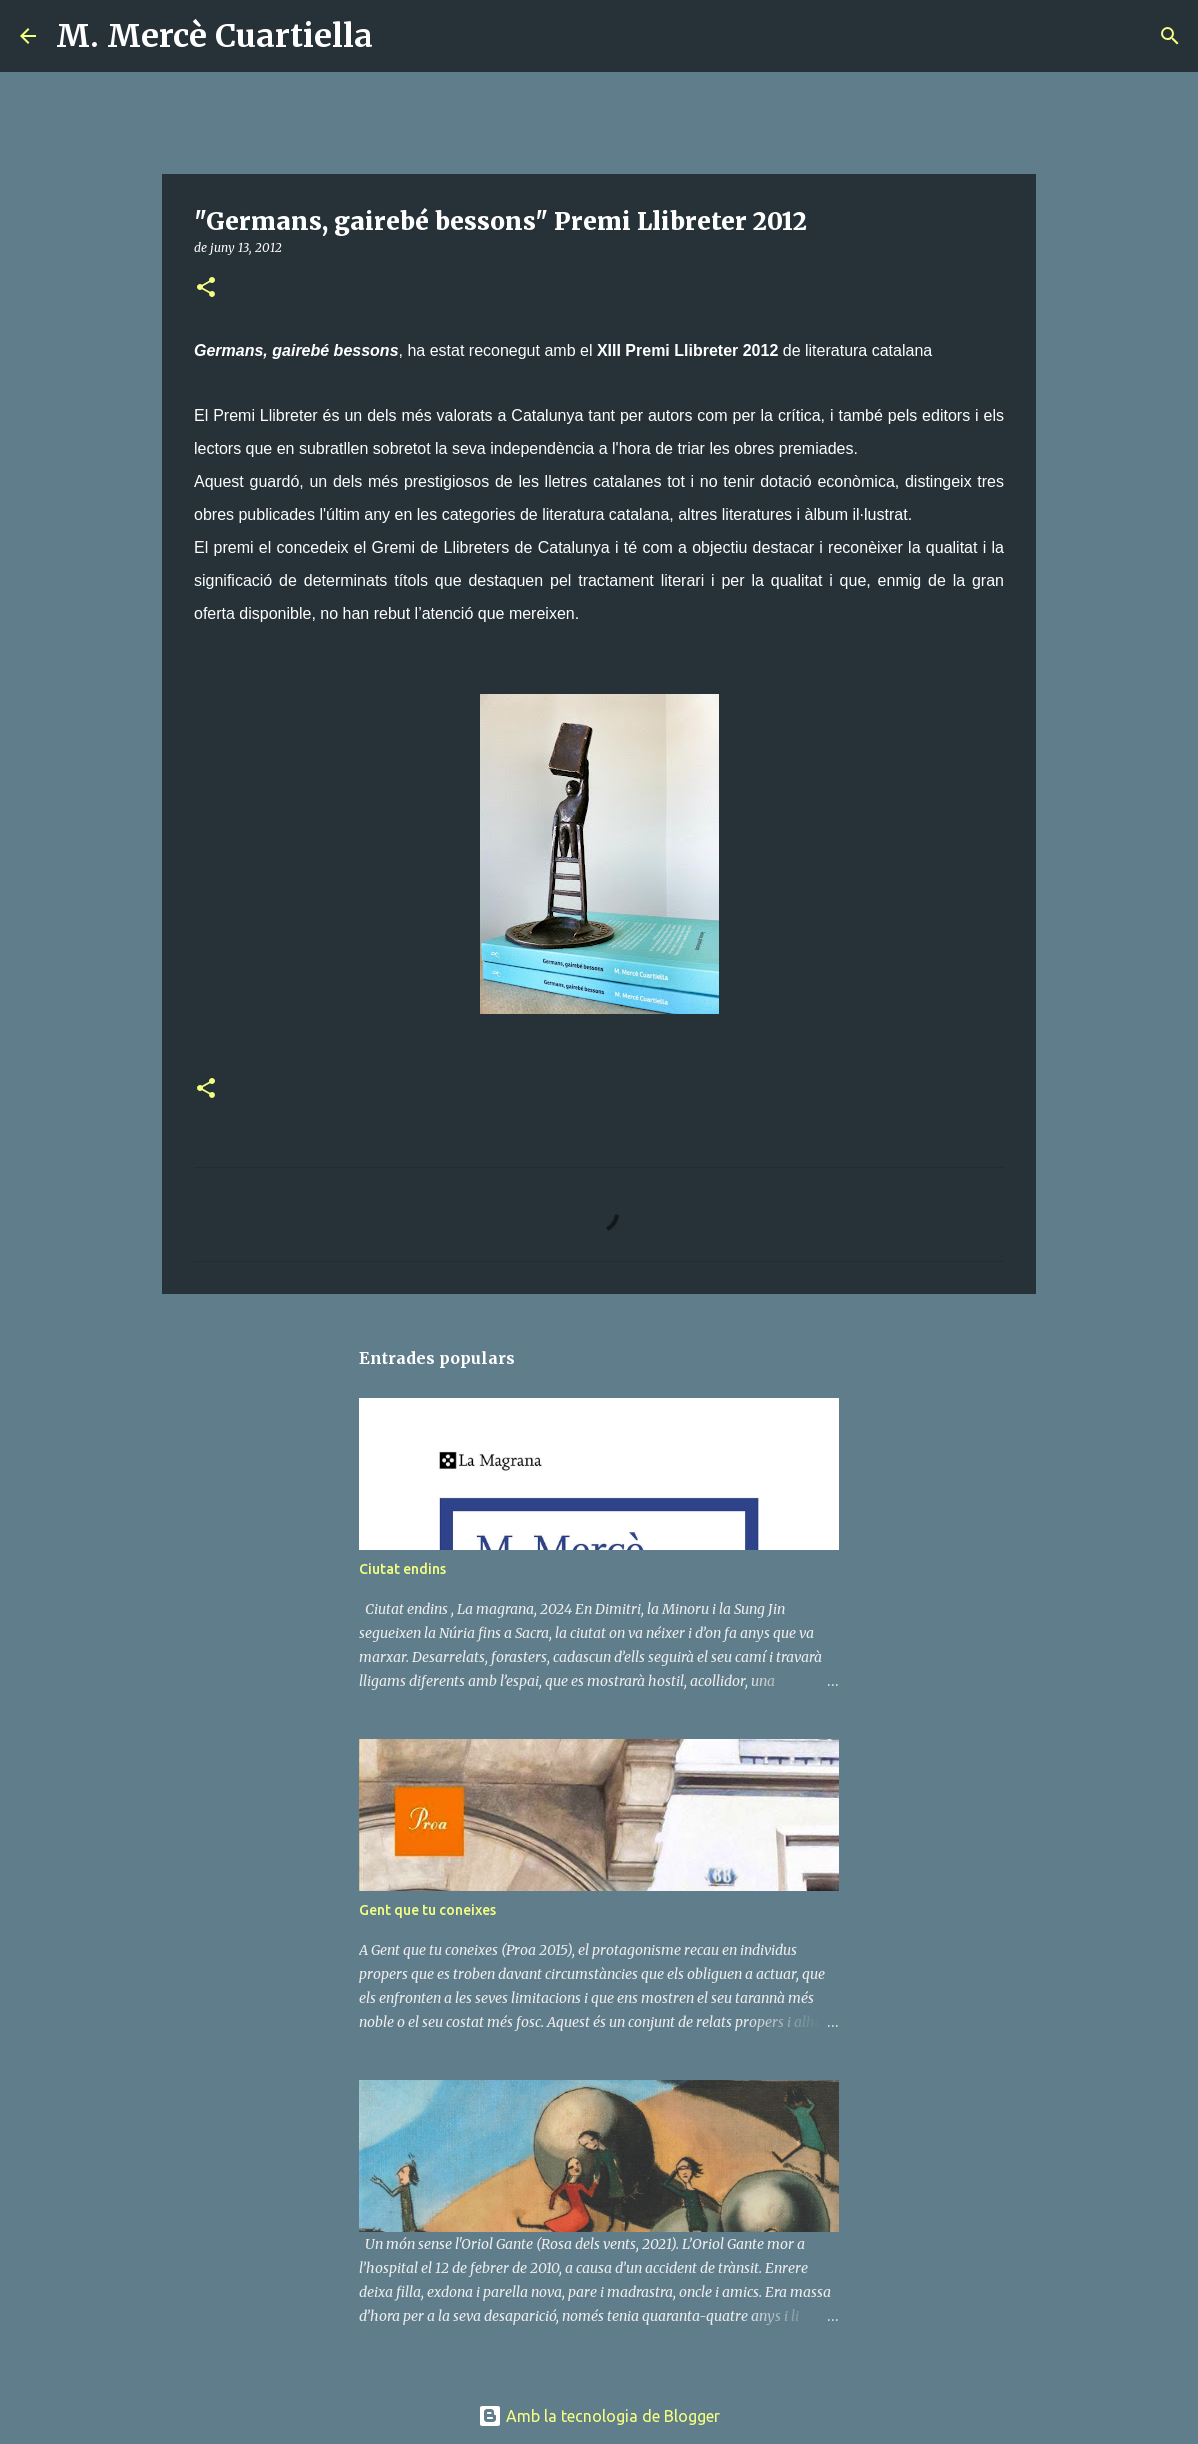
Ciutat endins (402, 1569)
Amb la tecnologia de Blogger (599, 2416)
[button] (206, 288)
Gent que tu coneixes (427, 1910)
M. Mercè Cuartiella (214, 36)
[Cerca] (401, 36)
